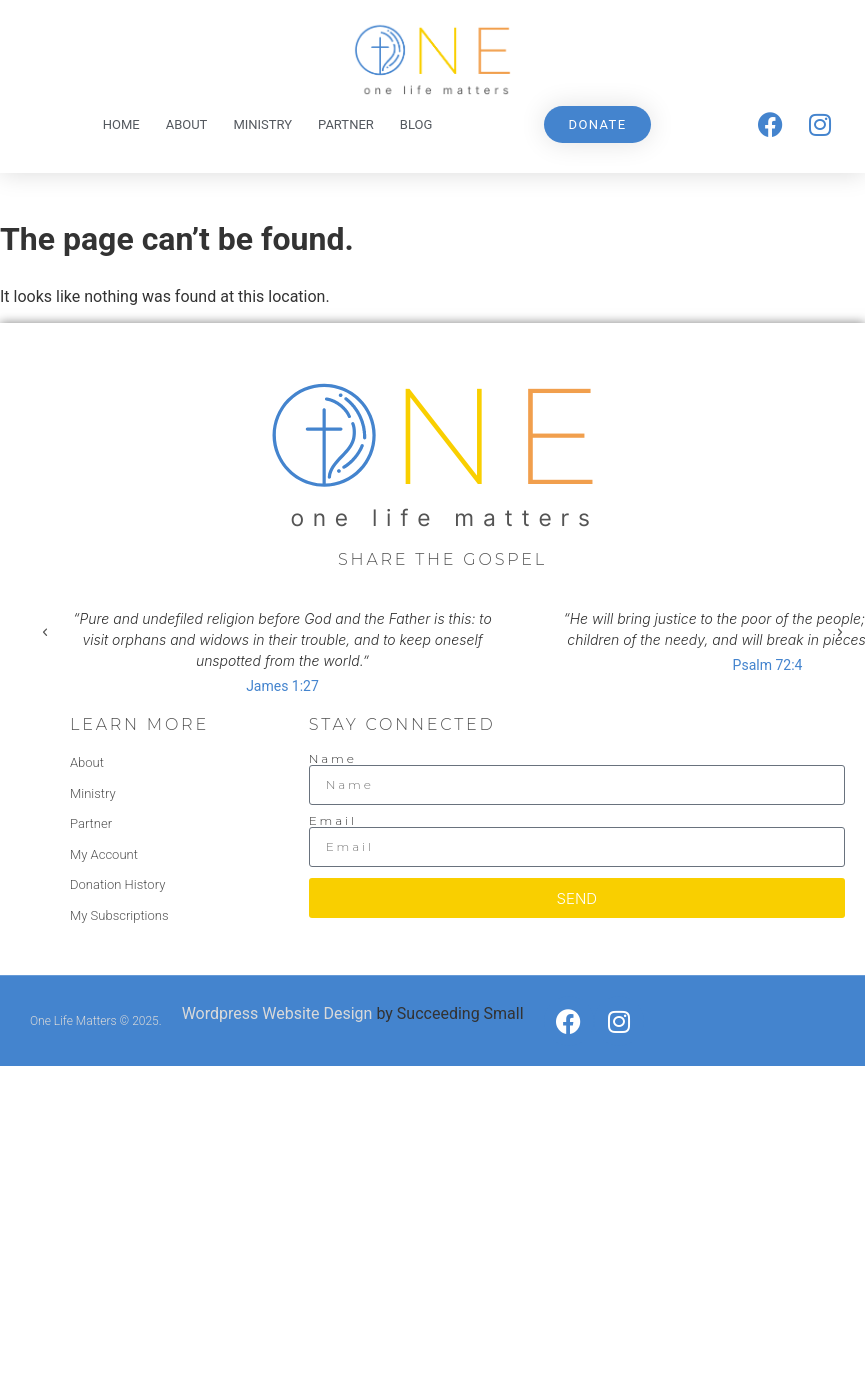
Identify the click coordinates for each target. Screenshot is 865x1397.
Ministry (262, 124)
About (187, 124)
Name (333, 759)
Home (121, 124)
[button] (45, 633)
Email (333, 821)
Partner (346, 124)
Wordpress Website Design (277, 1013)
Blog (416, 124)
